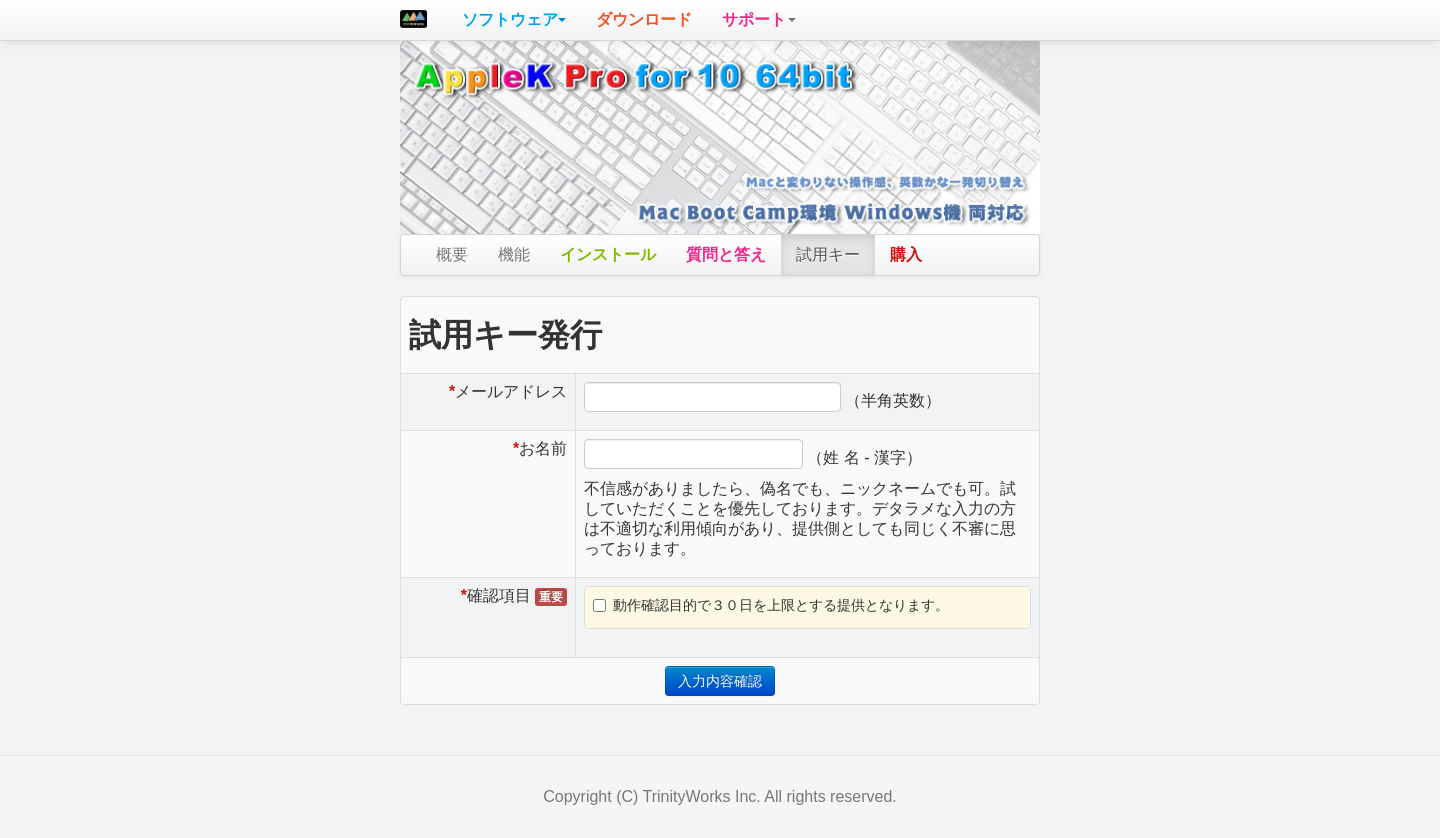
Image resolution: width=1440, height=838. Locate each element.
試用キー (828, 254)
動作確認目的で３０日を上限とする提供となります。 (771, 605)
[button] (514, 20)
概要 (452, 254)
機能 (514, 254)
